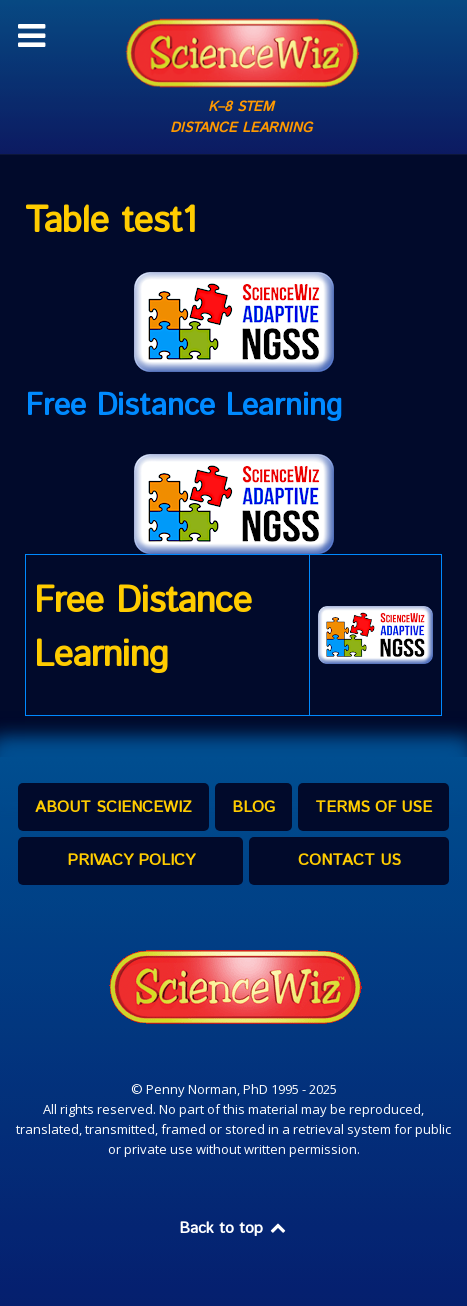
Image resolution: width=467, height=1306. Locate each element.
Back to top (234, 1228)
